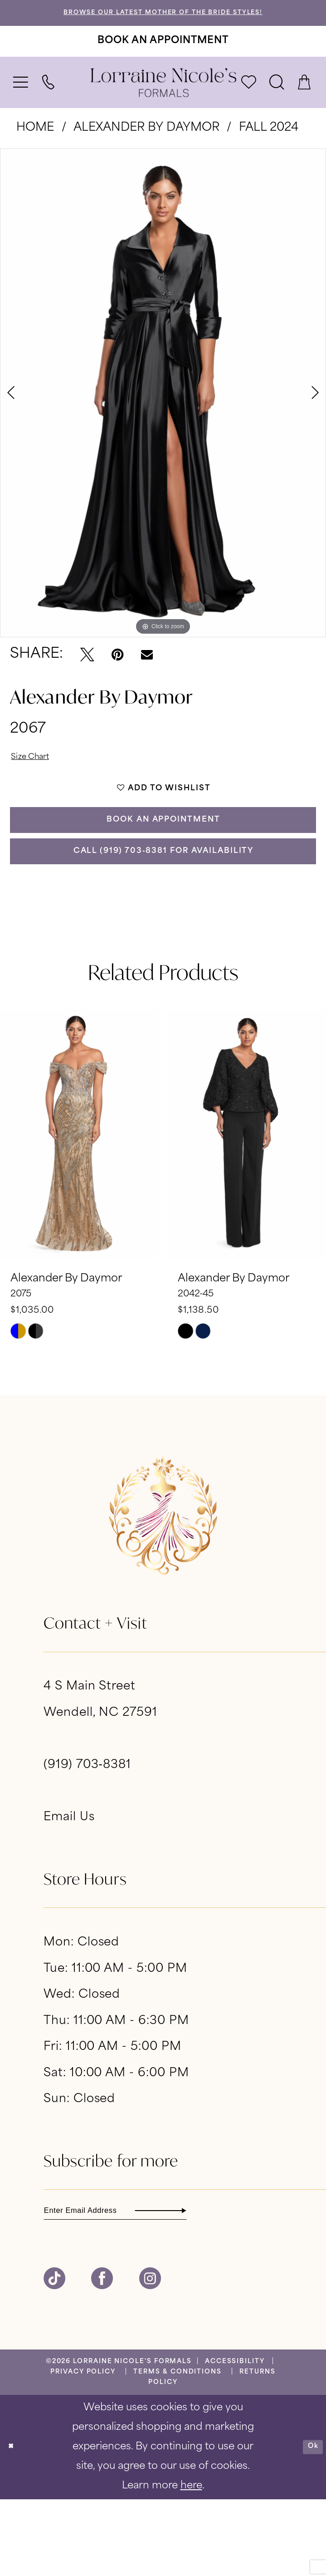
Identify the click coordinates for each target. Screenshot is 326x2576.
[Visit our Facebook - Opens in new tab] (102, 2355)
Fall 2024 (268, 142)
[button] (21, 97)
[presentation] (79, 1201)
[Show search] (277, 97)
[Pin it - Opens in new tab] (117, 670)
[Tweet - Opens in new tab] (87, 670)
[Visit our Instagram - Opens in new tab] (150, 2355)
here (191, 2562)
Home (35, 142)
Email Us (69, 1885)
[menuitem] (21, 97)
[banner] (163, 97)
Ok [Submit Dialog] (308, 2523)
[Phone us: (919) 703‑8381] (49, 97)
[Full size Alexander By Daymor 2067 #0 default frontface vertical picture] (163, 408)
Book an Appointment (164, 865)
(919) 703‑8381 (87, 1832)
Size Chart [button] (40, 776)
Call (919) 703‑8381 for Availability (164, 912)
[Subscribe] (248, 2282)
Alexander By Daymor (146, 142)
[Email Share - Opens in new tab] (147, 670)
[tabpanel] (163, 408)
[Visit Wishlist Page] (249, 97)
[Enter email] (152, 2282)
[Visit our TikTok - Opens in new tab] (54, 2355)
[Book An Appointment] (163, 56)
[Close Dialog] (15, 2523)
